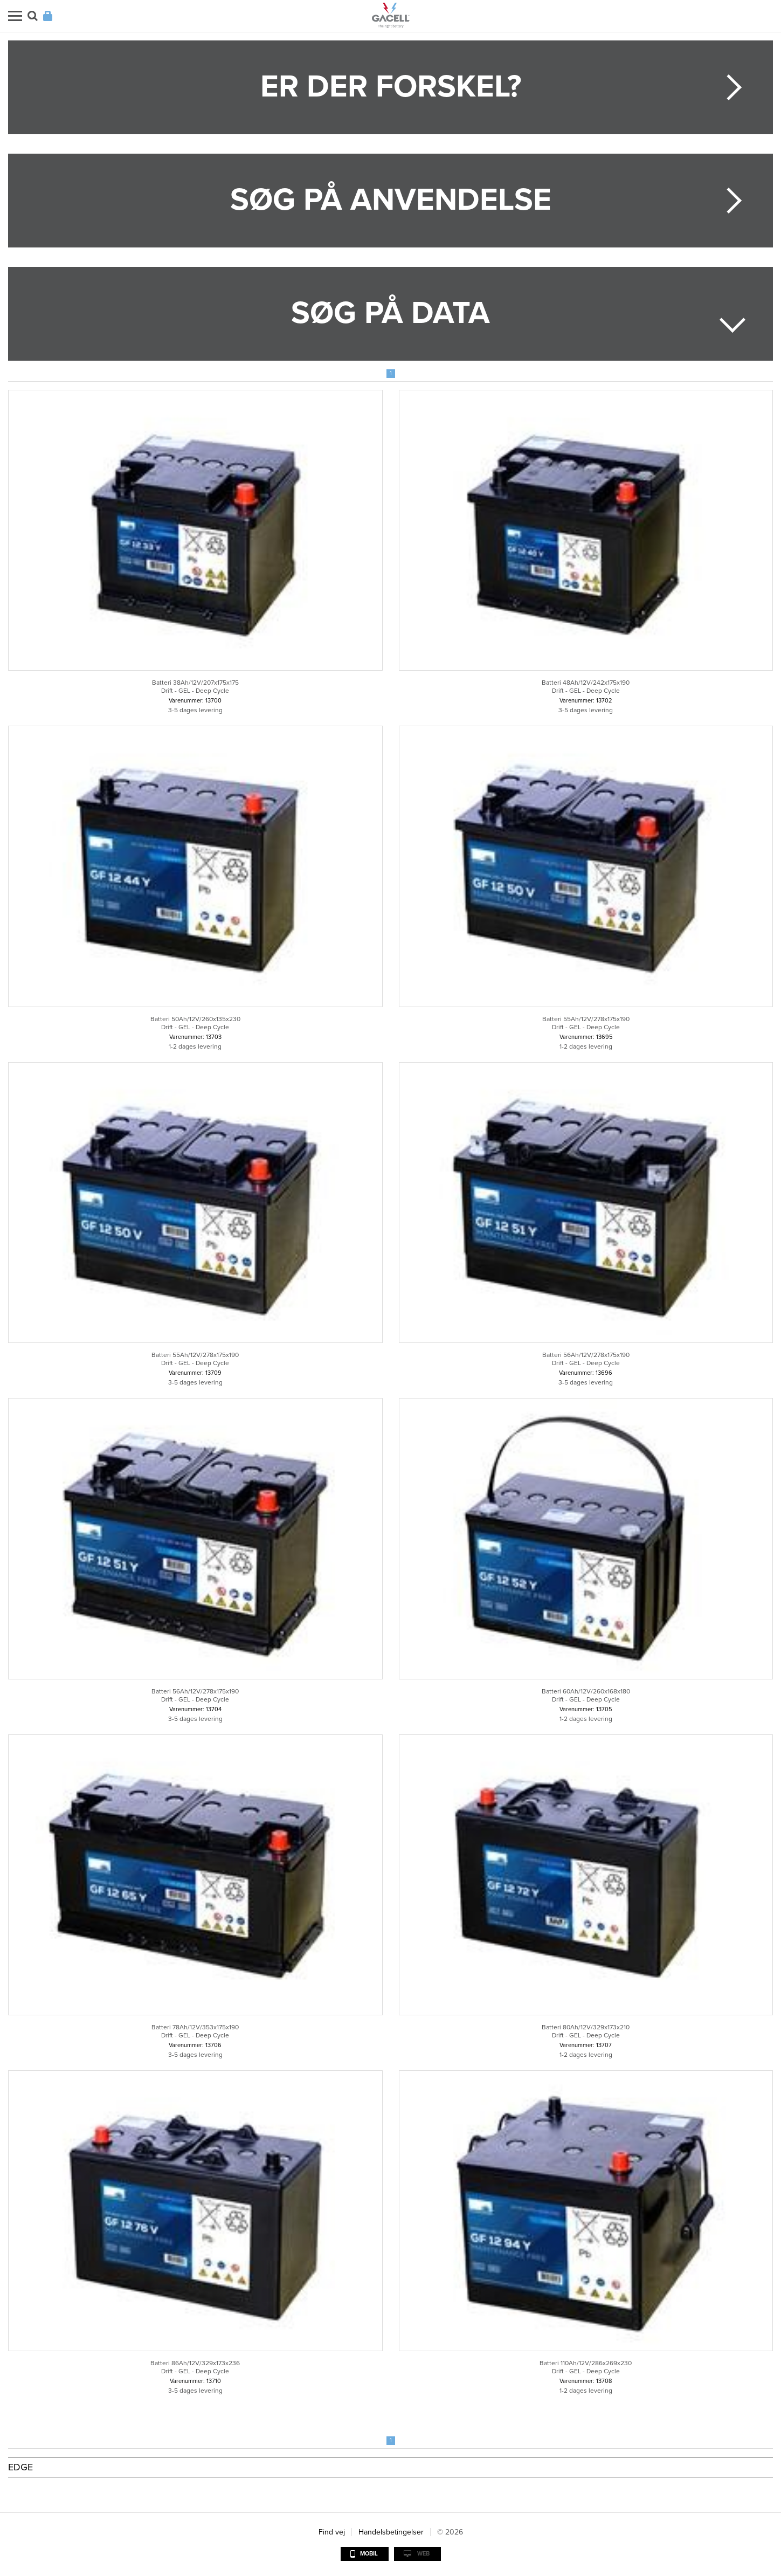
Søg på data (390, 313)
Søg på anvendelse (390, 200)
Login (47, 16)
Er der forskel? (390, 87)
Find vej (332, 2532)
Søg (32, 16)
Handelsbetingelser (391, 2532)
